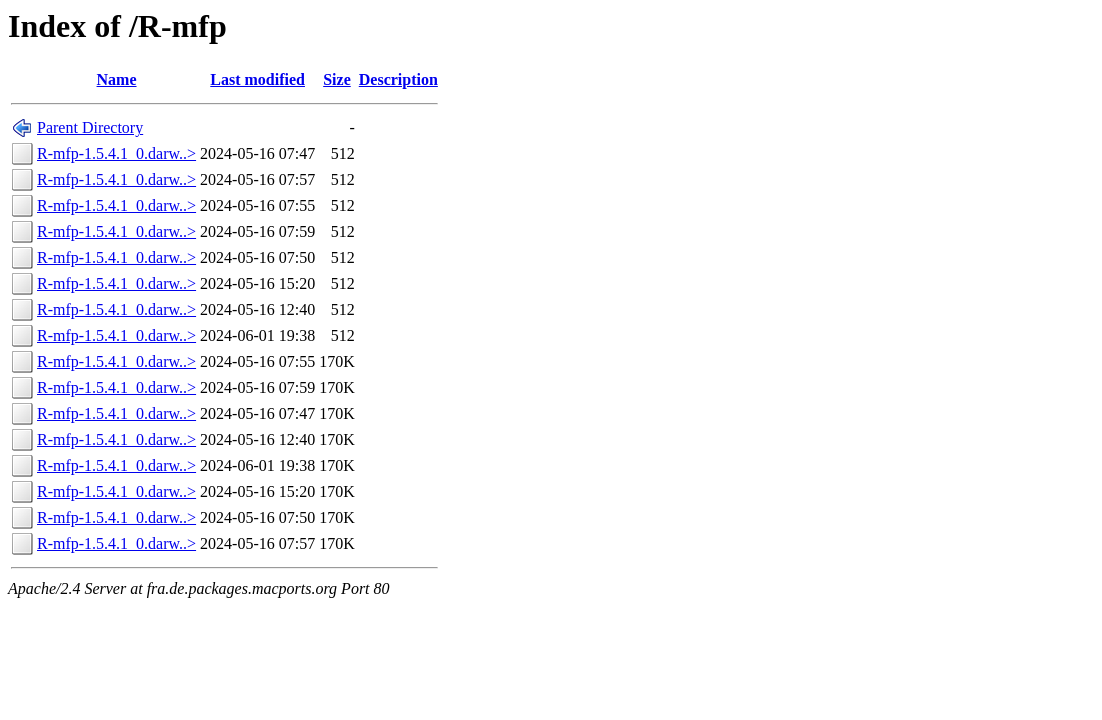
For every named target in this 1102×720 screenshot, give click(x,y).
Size (337, 79)
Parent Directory (90, 127)
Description (398, 79)
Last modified (257, 79)
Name (117, 79)
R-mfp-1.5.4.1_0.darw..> (116, 153)
